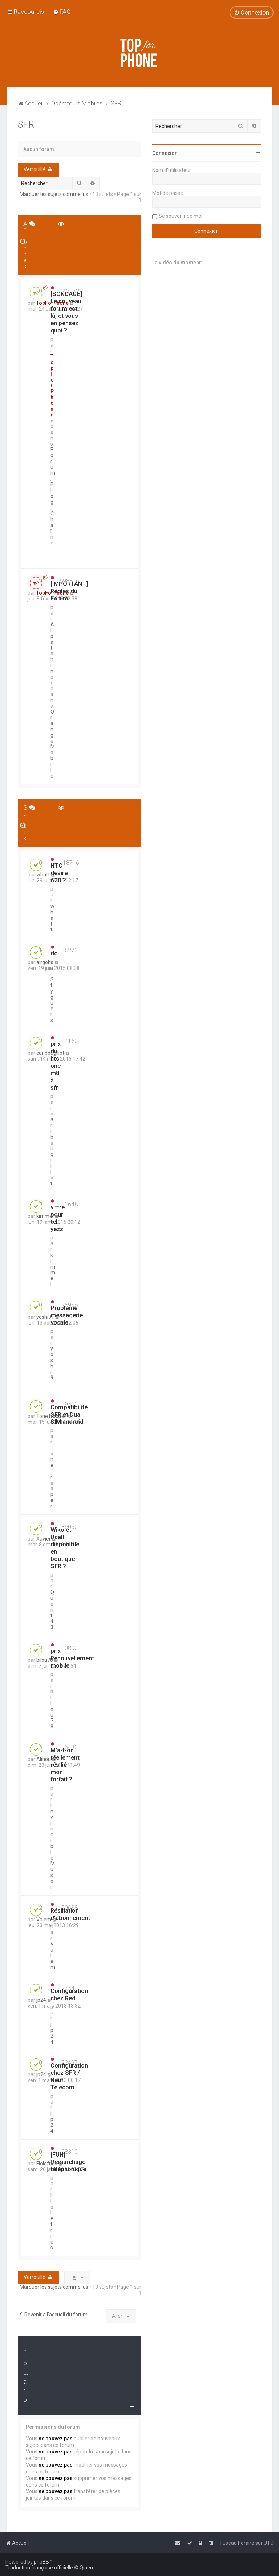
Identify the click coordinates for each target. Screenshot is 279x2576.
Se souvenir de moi (180, 216)
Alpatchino (52, 651)
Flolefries (51, 2221)
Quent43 (52, 1609)
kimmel (52, 1269)
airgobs (44, 962)
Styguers (52, 1000)
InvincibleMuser (52, 1846)
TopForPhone (52, 386)
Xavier (43, 1539)
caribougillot (51, 1148)
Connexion (165, 153)
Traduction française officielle (39, 2568)
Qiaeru (87, 2568)
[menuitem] (62, 11)
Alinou (43, 1759)
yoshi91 (51, 1366)
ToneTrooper (52, 1477)
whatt (52, 917)
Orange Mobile (52, 744)
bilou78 (51, 1709)
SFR (26, 124)
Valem (43, 1919)
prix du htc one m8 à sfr (55, 1065)
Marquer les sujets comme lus (54, 194)
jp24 (51, 2033)
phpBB (41, 2562)
